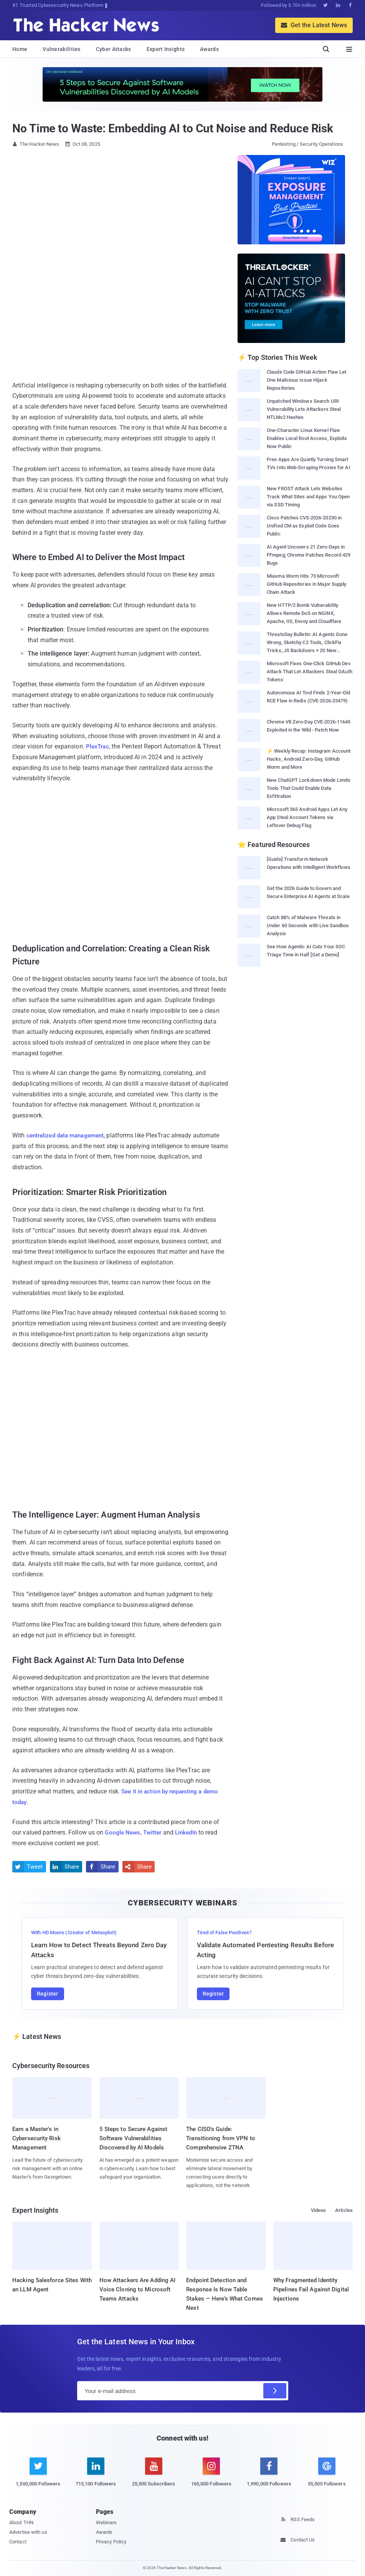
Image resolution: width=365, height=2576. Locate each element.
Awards (209, 49)
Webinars (106, 2522)
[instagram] (211, 2476)
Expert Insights (166, 49)
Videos (318, 2210)
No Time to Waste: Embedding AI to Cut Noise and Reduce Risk (172, 128)
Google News (123, 1832)
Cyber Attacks (113, 49)
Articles (344, 2210)
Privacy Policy (111, 2541)
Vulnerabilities (62, 49)
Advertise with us (28, 2532)
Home (19, 49)
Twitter (155, 1832)
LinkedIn (190, 1832)
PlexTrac (98, 746)
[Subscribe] (274, 2390)
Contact (17, 2541)
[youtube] (153, 2476)
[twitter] (38, 2476)
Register (47, 1993)
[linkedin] (96, 2476)
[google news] (327, 2473)
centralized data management (68, 1135)
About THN (21, 2522)
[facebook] (269, 2476)
